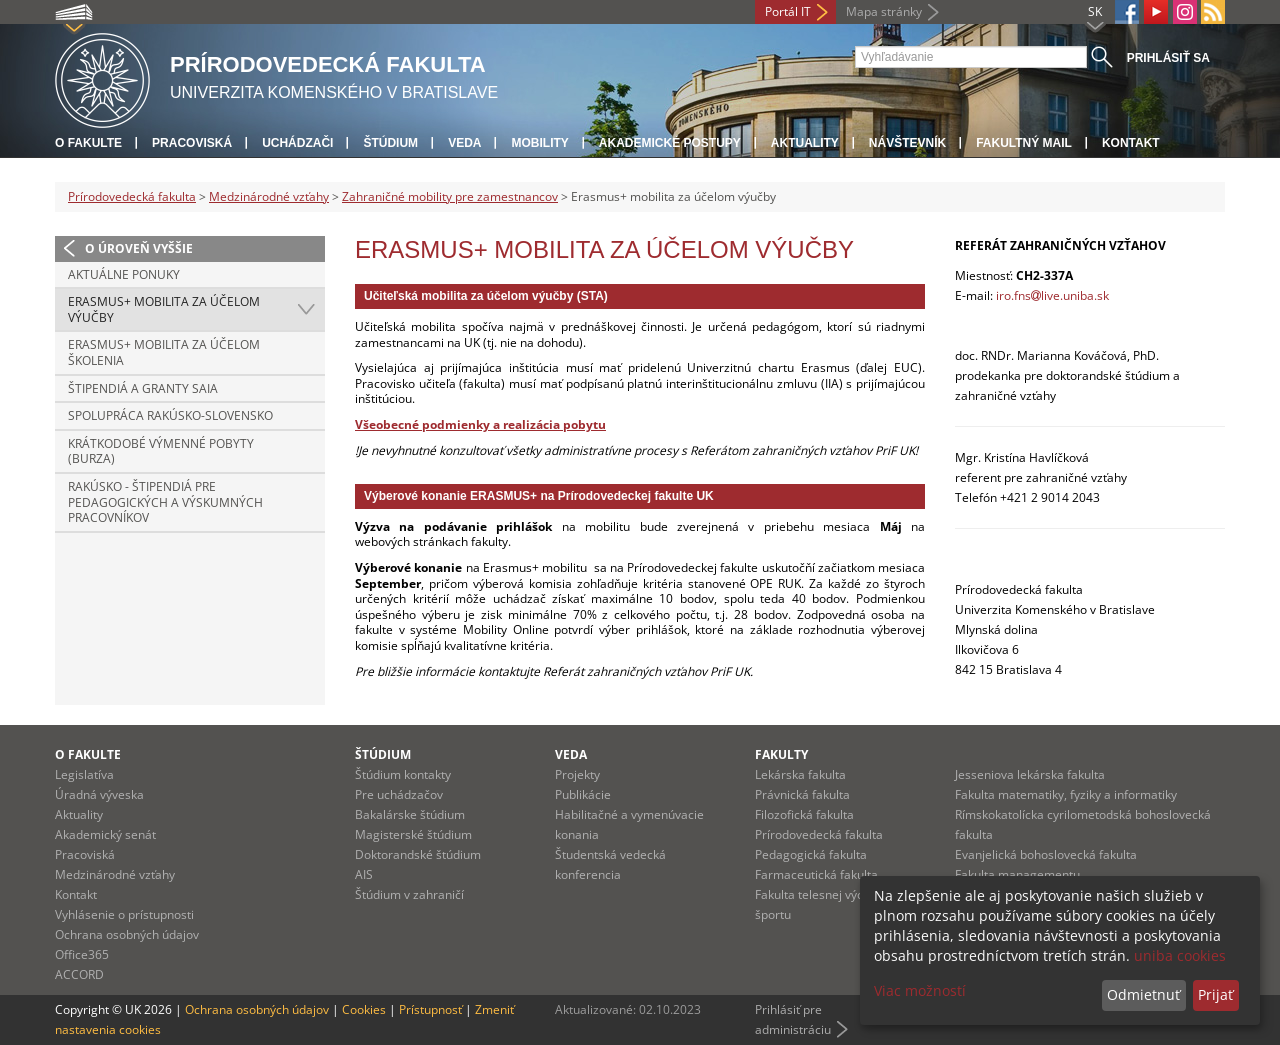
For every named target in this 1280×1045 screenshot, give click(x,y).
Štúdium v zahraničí (409, 894)
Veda (464, 143)
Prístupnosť (430, 1009)
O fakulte (88, 143)
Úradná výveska (99, 794)
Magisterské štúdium (413, 834)
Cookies (364, 1009)
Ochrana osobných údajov (127, 934)
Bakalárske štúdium (410, 814)
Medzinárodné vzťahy (269, 196)
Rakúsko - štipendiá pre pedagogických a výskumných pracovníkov (165, 502)
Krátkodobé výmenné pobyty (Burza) (161, 451)
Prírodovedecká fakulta (132, 196)
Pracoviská (192, 143)
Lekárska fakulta (800, 774)
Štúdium (390, 143)
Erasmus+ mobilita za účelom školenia (164, 352)
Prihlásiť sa (1168, 58)
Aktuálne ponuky (124, 274)
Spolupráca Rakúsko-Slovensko (170, 415)
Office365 (82, 954)
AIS (364, 874)
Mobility (539, 143)
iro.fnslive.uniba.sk (1052, 295)
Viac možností (920, 990)
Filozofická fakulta (804, 814)
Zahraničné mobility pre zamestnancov (450, 196)
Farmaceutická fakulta (816, 874)
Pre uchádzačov (399, 794)
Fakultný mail (1024, 143)
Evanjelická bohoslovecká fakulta (1046, 854)
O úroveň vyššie (139, 248)
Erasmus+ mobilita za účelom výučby (164, 309)
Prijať (1215, 994)
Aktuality (805, 143)
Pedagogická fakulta (811, 854)
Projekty (577, 774)
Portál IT (788, 11)
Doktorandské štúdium (418, 854)
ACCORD (79, 974)
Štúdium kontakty (403, 774)
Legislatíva (84, 774)
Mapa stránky (884, 11)
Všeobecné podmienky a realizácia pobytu (480, 424)
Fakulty (781, 754)
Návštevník (907, 143)
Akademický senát (105, 834)
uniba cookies (1180, 955)
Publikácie (583, 794)
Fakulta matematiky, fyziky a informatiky (1066, 794)
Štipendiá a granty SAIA (143, 388)
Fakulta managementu (1017, 874)
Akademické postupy (670, 143)
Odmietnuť (1143, 994)
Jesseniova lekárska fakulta (1030, 774)
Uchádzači (297, 143)
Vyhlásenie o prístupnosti (124, 914)
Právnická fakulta (802, 794)
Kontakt (1131, 143)
